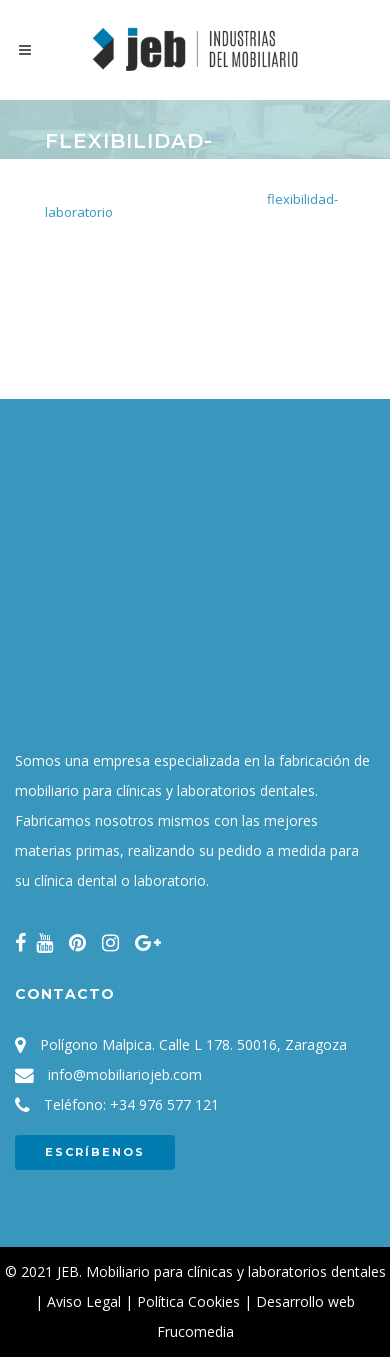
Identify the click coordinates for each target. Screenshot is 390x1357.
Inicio (60, 199)
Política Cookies (188, 1301)
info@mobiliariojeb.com (125, 1074)
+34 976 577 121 (164, 1104)
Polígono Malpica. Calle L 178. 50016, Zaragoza (193, 1044)
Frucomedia (195, 1331)
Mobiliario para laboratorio (171, 199)
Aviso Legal (84, 1301)
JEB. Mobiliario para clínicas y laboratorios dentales (221, 1271)
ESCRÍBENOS (95, 1152)
